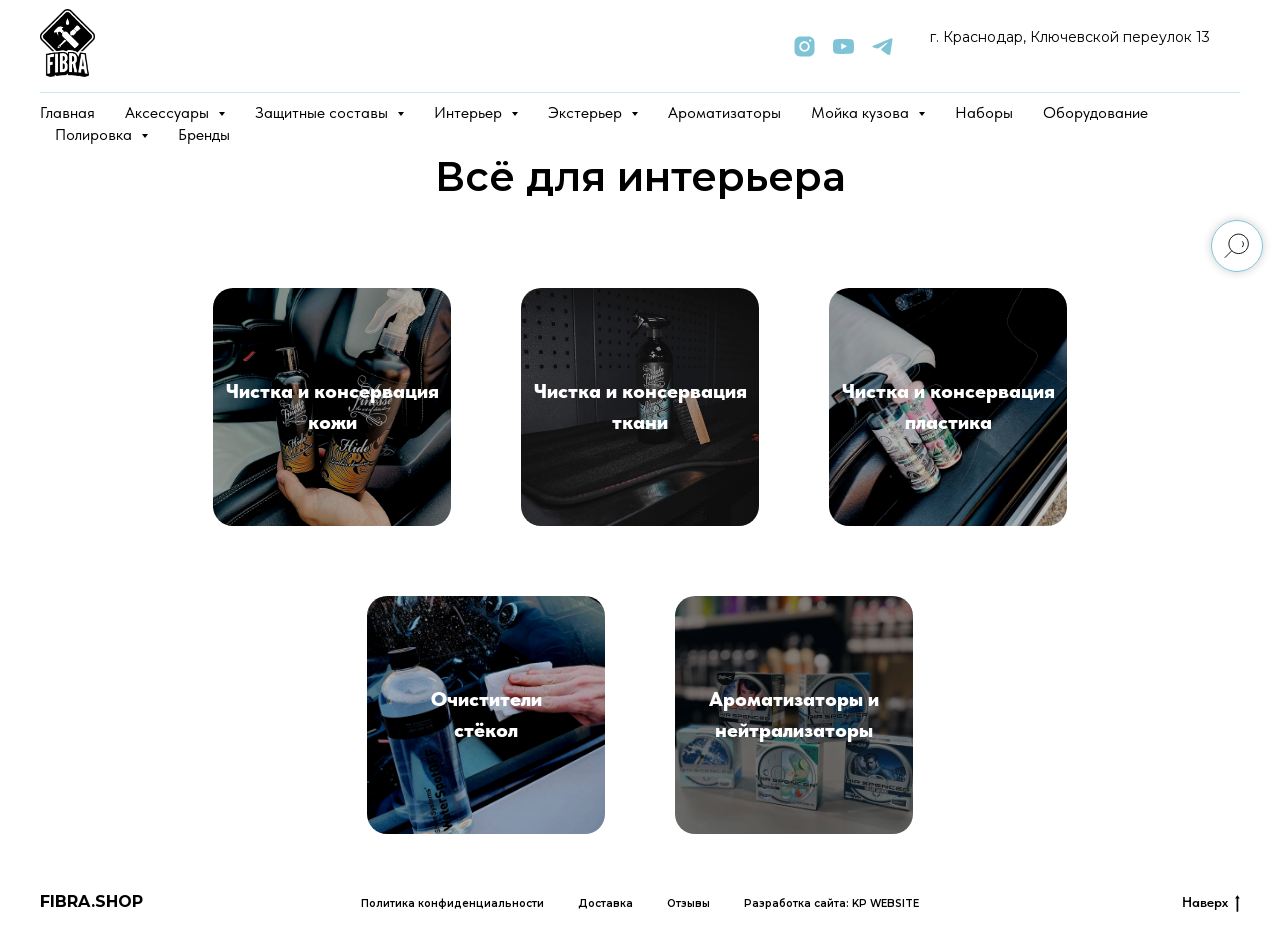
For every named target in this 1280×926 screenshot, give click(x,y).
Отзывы (688, 903)
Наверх (1211, 903)
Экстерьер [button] (587, 112)
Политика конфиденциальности (452, 903)
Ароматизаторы (724, 112)
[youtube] (843, 46)
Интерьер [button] (470, 112)
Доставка (605, 903)
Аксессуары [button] (169, 112)
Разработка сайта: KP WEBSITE (831, 903)
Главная (67, 112)
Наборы (984, 112)
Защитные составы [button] (323, 112)
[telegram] (882, 46)
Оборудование (1095, 112)
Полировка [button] (95, 134)
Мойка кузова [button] (862, 112)
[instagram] (804, 46)
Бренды (204, 134)
